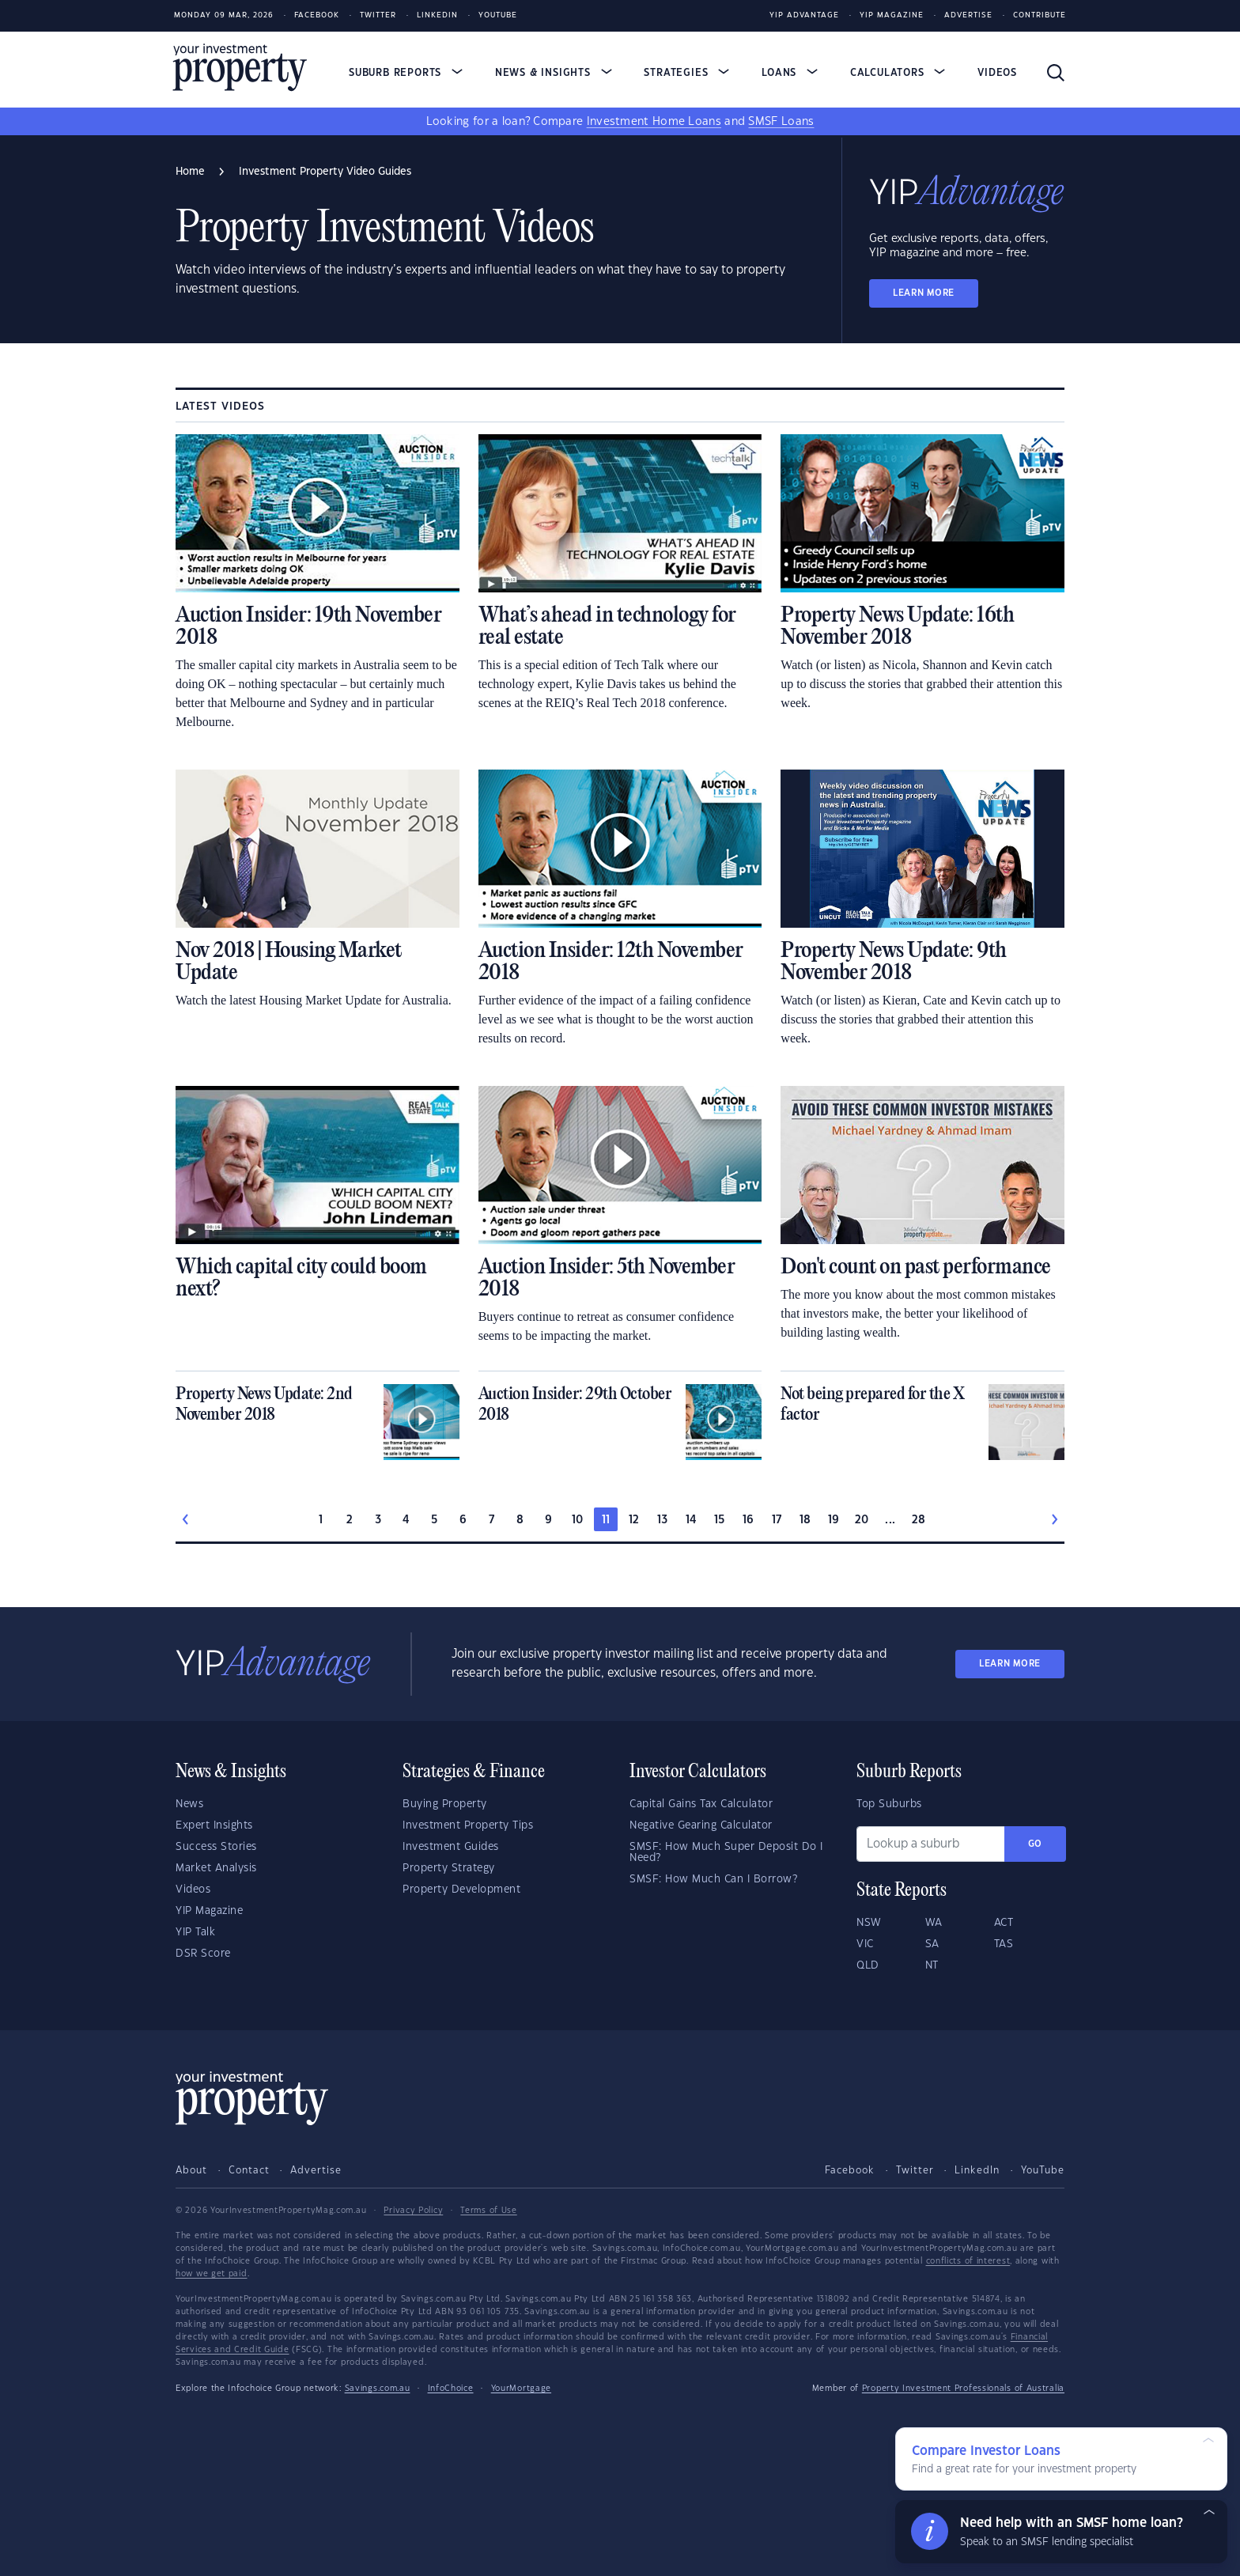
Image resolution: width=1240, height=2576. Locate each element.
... (890, 1520)
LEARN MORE (924, 293)
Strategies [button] (686, 73)
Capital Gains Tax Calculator (701, 1804)
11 (606, 1520)
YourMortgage (521, 2389)
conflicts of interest (968, 2261)
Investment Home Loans (654, 121)
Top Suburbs (889, 1804)
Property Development (461, 1889)
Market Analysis (216, 1868)
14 (692, 1520)
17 (777, 1520)
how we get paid (212, 2274)
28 (919, 1520)
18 (805, 1520)
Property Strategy (449, 1868)
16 (748, 1520)
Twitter (378, 15)
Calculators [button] (898, 73)
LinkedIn (437, 15)
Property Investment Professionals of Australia (963, 2389)
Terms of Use (488, 2211)
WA (934, 1922)
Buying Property (445, 1804)
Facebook (316, 15)
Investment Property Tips (468, 1825)
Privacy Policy (413, 2211)
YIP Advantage (804, 15)
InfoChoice (451, 2389)
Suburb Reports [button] (406, 73)
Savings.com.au (377, 2389)
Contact (249, 2170)
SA (932, 1944)
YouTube (1042, 2170)
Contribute (1039, 15)
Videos (997, 73)
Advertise (968, 15)
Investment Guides (451, 1847)
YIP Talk (195, 1932)
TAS (1004, 1944)
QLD (867, 1965)
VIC (865, 1944)
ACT (1004, 1922)
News (189, 1804)
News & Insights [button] (553, 73)
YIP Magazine (892, 15)
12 (634, 1520)
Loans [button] (790, 73)
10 (578, 1520)
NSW (869, 1922)
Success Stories (216, 1847)
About (191, 2170)
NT (932, 1965)
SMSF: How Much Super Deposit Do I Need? (726, 1852)
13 (662, 1520)
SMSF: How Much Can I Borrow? (713, 1879)
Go (1035, 1844)
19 (834, 1520)
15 (720, 1520)
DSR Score (203, 1953)
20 (862, 1520)
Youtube (497, 15)
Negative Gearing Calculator (701, 1825)
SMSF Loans (781, 121)
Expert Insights (214, 1825)
